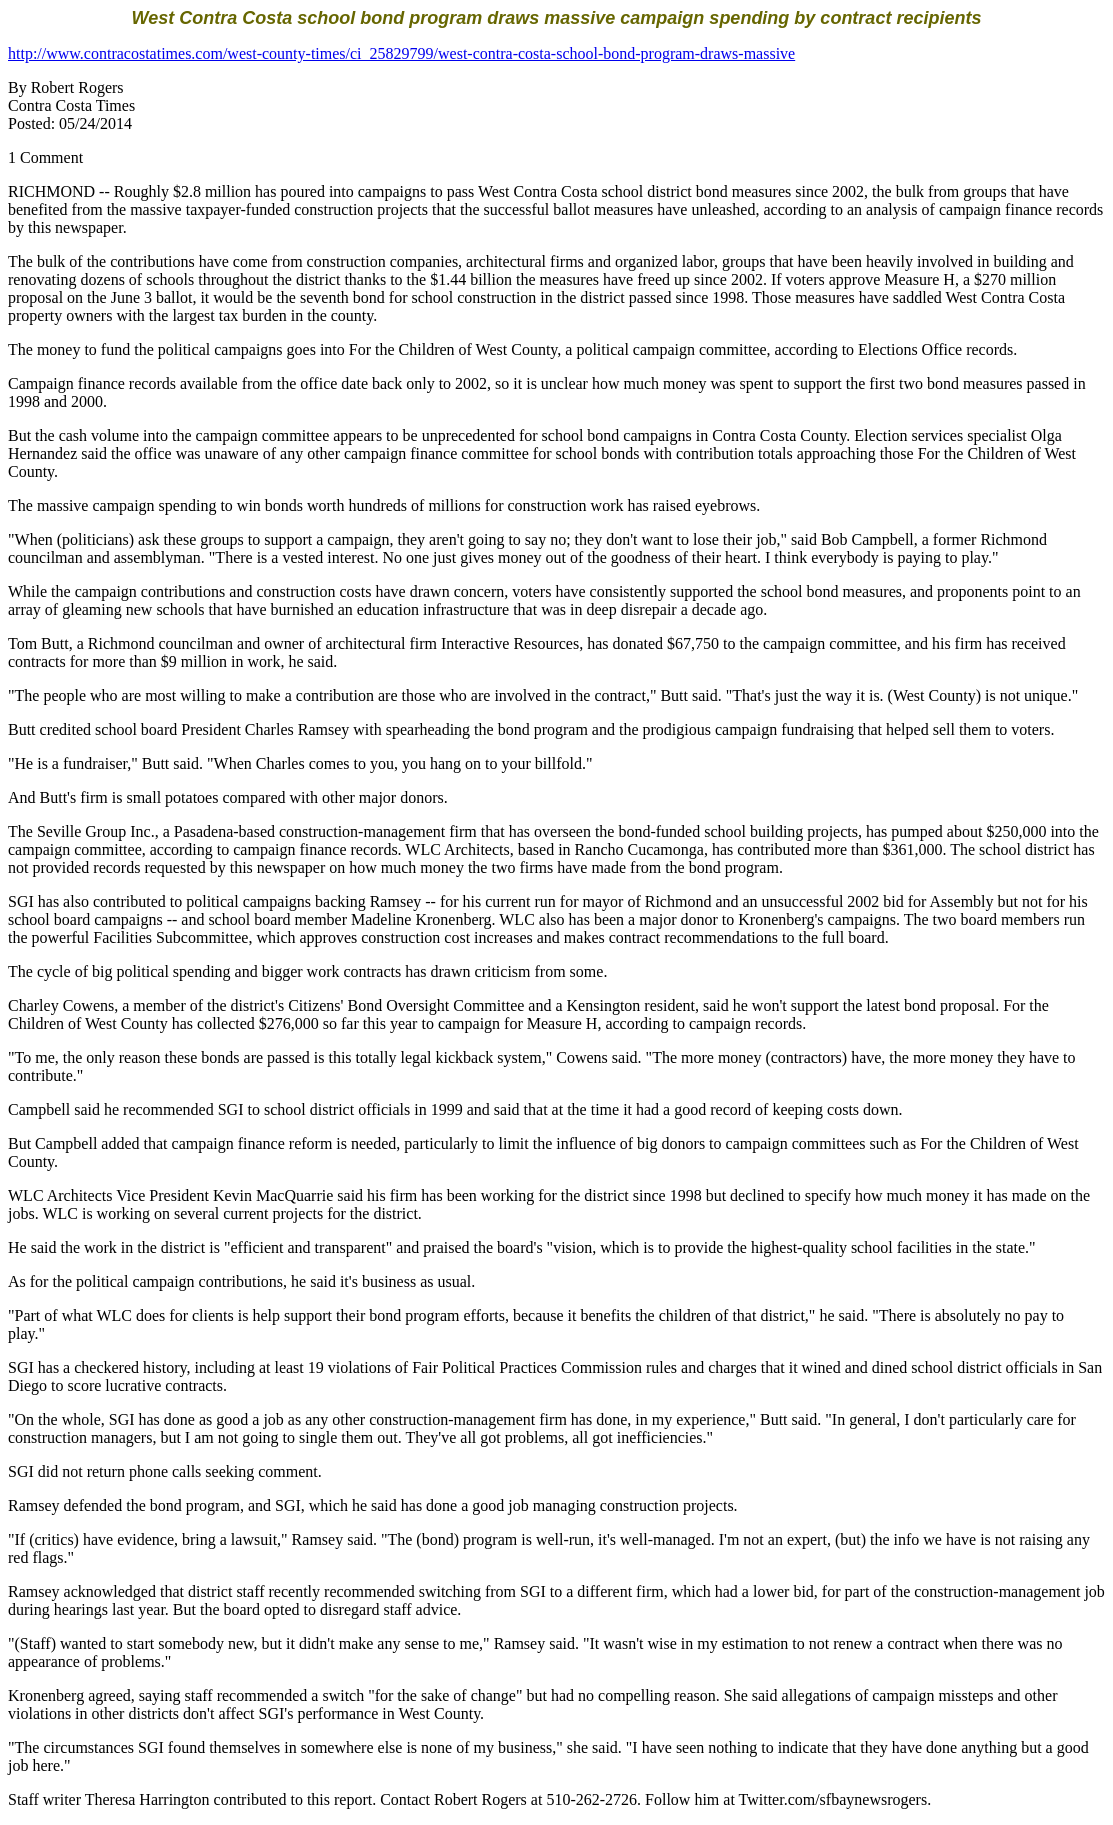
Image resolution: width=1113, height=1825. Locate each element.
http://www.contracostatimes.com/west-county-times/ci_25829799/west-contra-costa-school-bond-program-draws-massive (401, 53)
